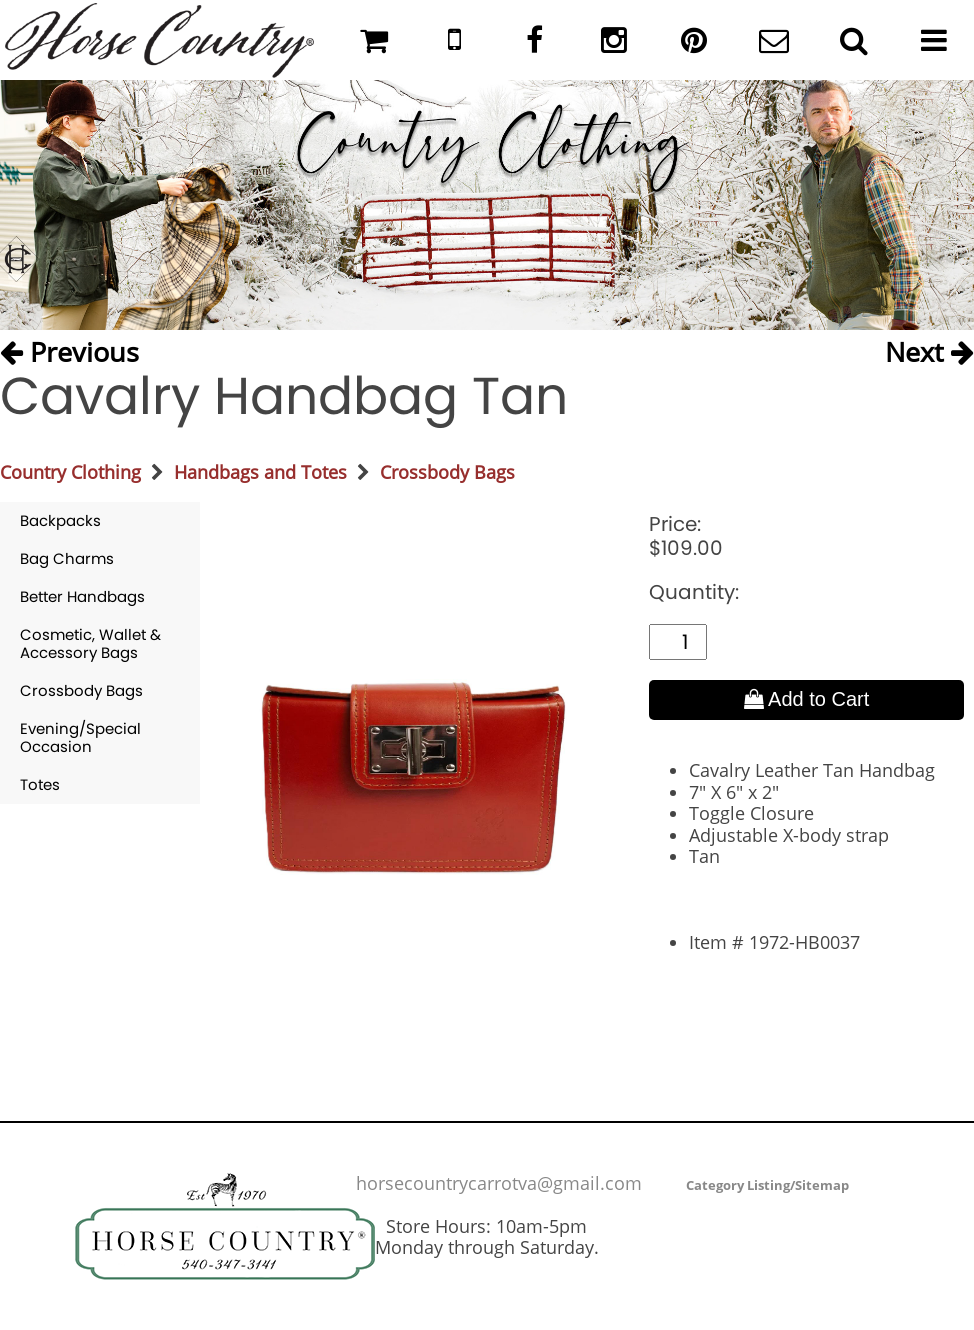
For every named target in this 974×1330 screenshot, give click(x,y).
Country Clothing (70, 472)
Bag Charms (67, 558)
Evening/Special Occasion (80, 737)
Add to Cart (807, 699)
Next (929, 350)
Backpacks (60, 520)
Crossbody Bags (447, 472)
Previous (69, 350)
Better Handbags (82, 596)
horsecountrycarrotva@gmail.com (499, 1183)
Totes (40, 784)
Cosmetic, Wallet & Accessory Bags (90, 643)
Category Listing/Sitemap (767, 1185)
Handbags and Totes (260, 472)
